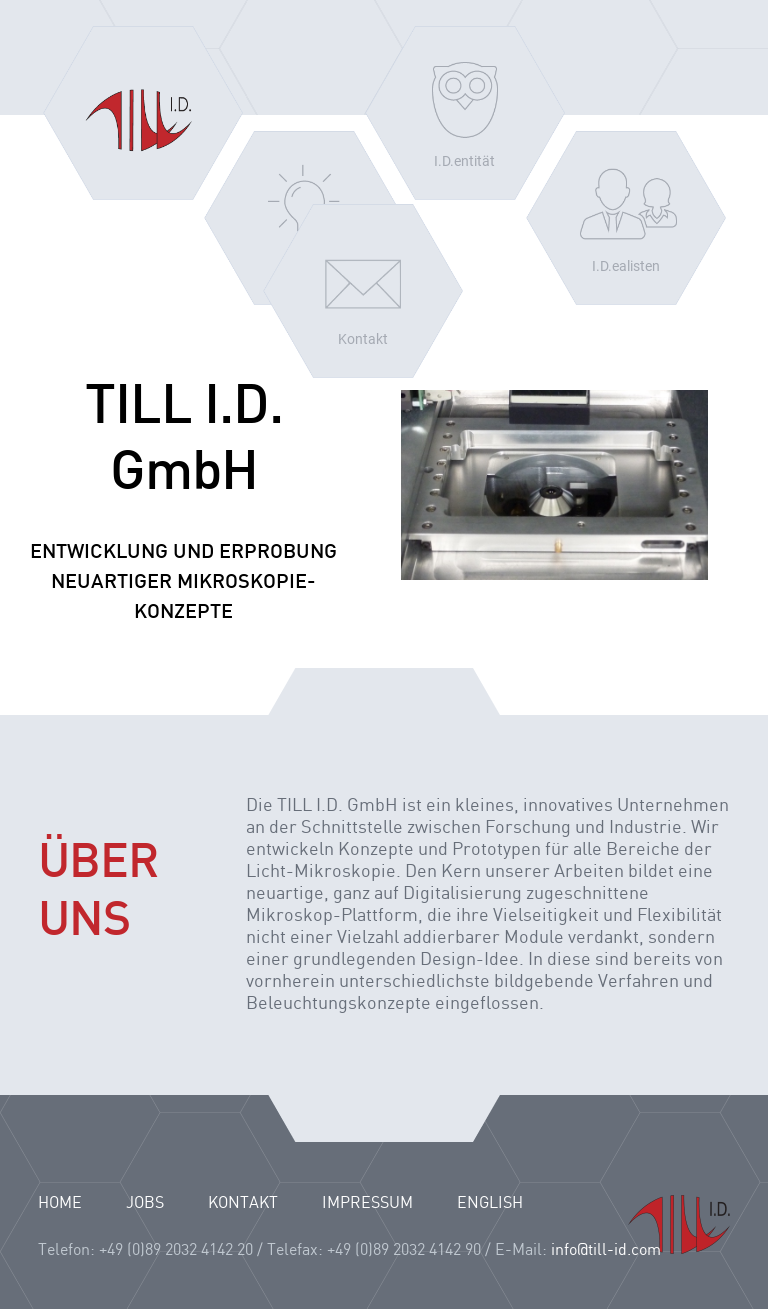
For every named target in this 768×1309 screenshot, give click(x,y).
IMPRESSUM (367, 1203)
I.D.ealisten (626, 266)
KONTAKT (243, 1203)
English (490, 1203)
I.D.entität (464, 161)
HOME (60, 1203)
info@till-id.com (606, 1250)
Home (143, 113)
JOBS (145, 1203)
